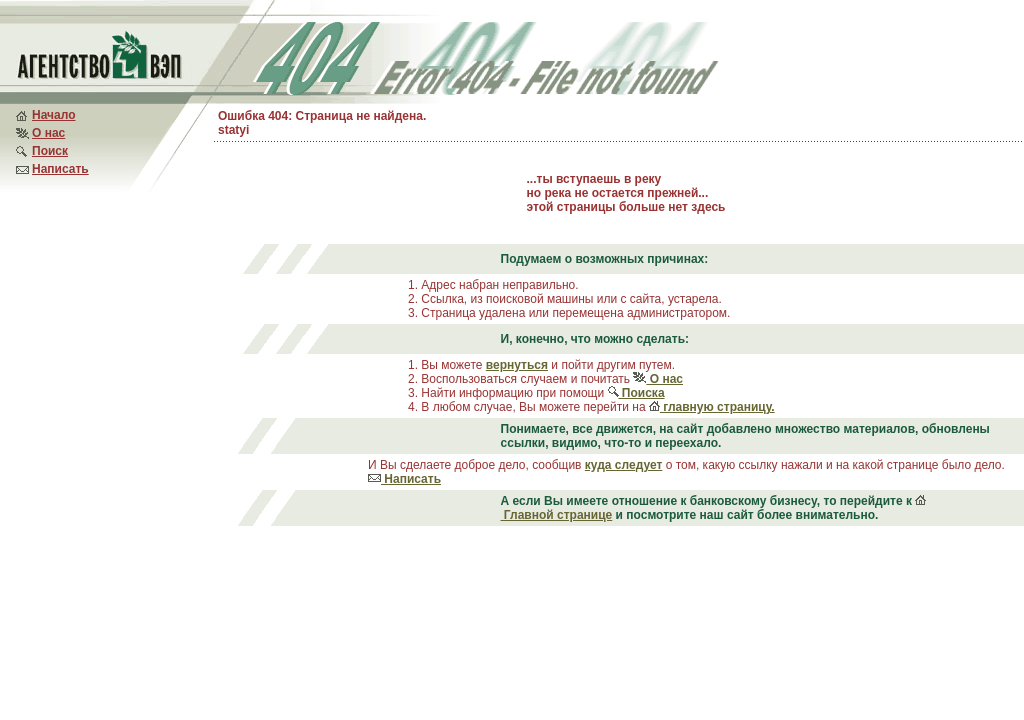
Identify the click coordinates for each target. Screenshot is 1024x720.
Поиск (50, 151)
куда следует (624, 465)
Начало (53, 115)
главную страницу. (712, 407)
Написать (60, 169)
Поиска (636, 393)
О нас (48, 133)
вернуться (517, 365)
